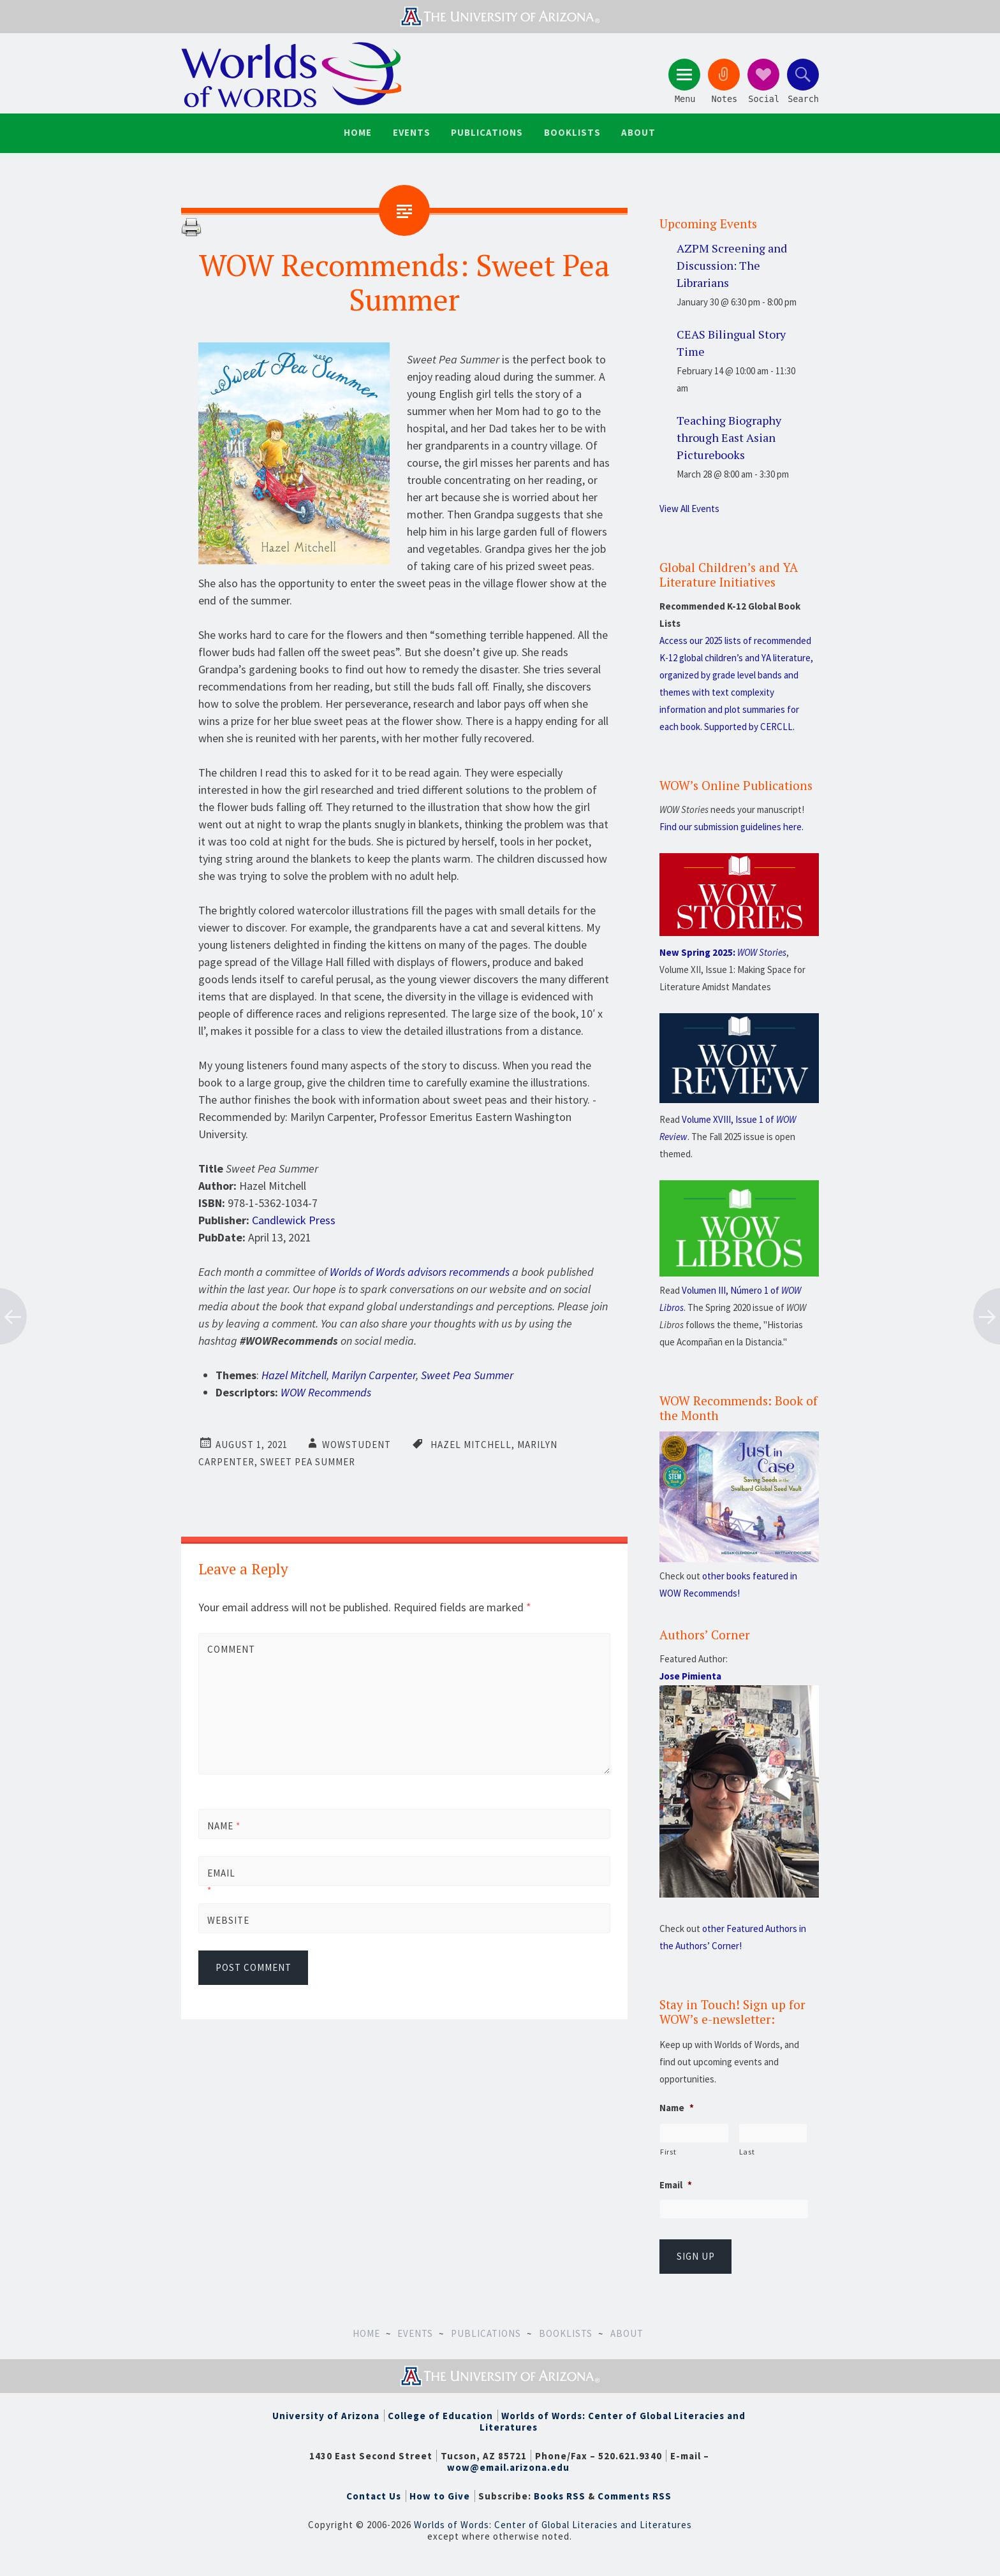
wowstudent (356, 1444)
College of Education (440, 2414)
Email (221, 1880)
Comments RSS (635, 2495)
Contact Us (373, 2495)
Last (747, 2151)
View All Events (689, 508)
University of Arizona (325, 2414)
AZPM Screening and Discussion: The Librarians (732, 264)
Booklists (571, 132)
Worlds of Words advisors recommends (420, 1271)
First (668, 2151)
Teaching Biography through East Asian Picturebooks (729, 436)
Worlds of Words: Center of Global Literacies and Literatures (613, 2420)
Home (360, 132)
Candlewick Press (293, 1219)
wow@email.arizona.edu (508, 2466)
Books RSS (559, 2495)
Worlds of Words (292, 75)
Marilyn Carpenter (374, 1374)
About (636, 132)
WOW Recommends (326, 1391)
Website (228, 1919)
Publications (487, 132)
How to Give (439, 2495)
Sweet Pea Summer (467, 1374)
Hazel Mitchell (294, 1374)
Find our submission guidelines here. (731, 826)
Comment (229, 1649)
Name (223, 1825)
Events (412, 132)
